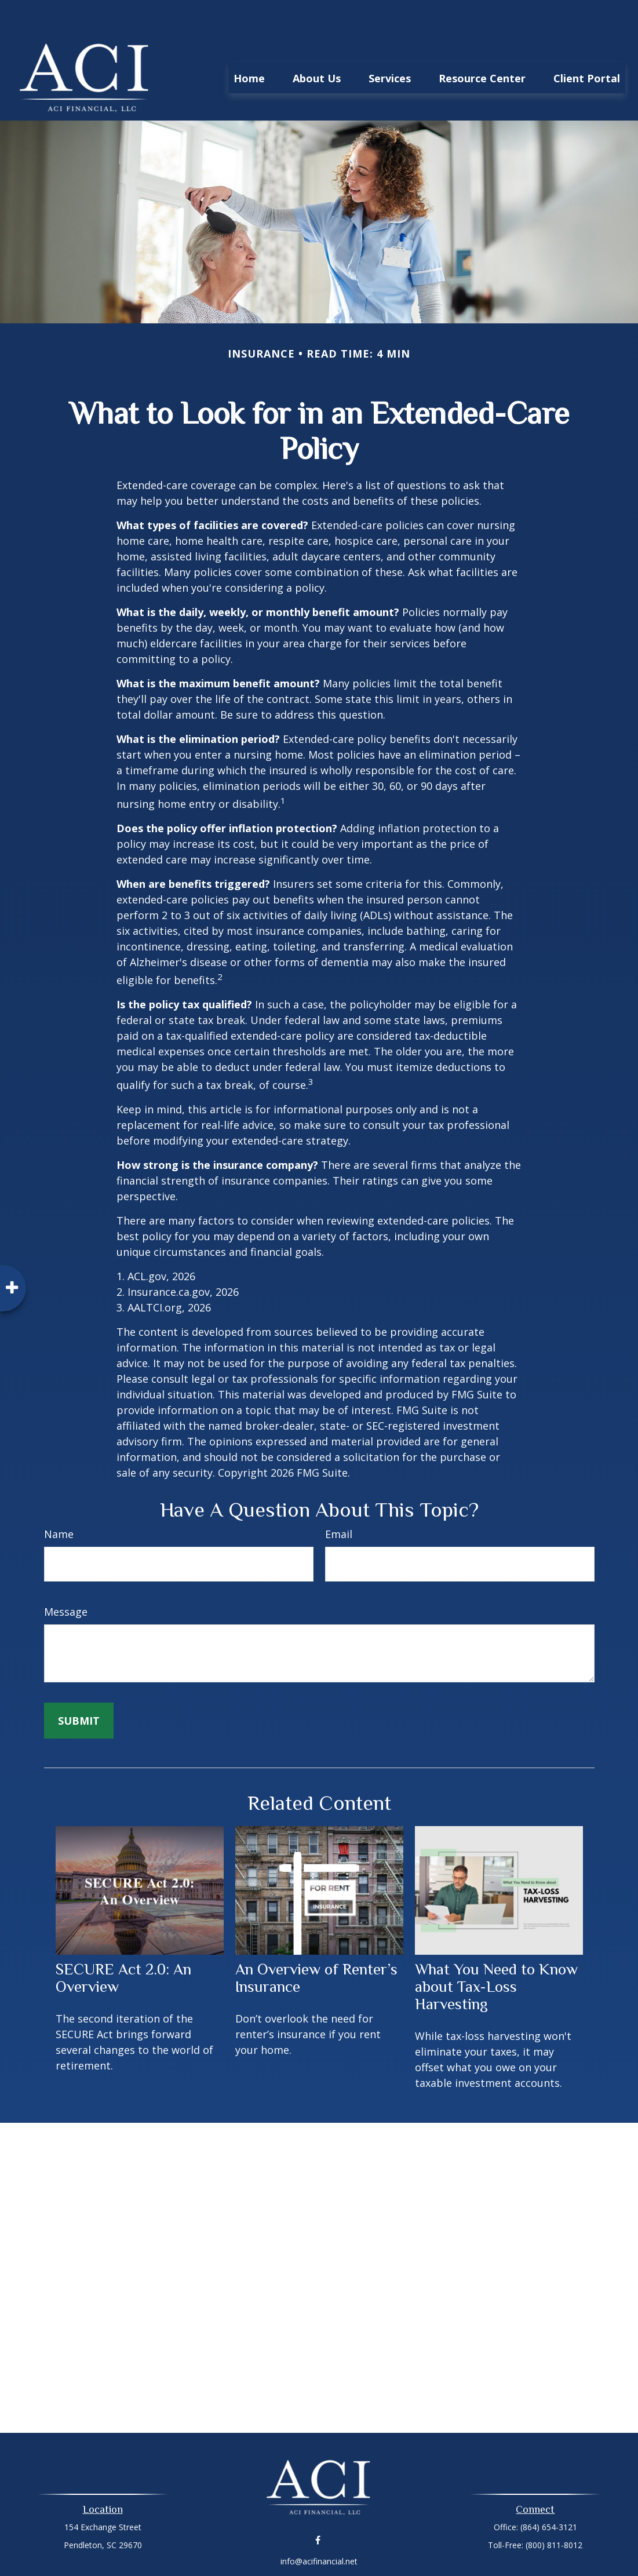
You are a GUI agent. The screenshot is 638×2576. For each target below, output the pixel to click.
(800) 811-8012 (554, 2510)
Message (66, 1577)
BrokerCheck (439, 2546)
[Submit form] (79, 1686)
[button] (249, 43)
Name (59, 1499)
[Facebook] (318, 2505)
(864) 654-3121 (548, 2492)
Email (338, 1499)
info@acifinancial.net (319, 2526)
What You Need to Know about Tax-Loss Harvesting (496, 1952)
